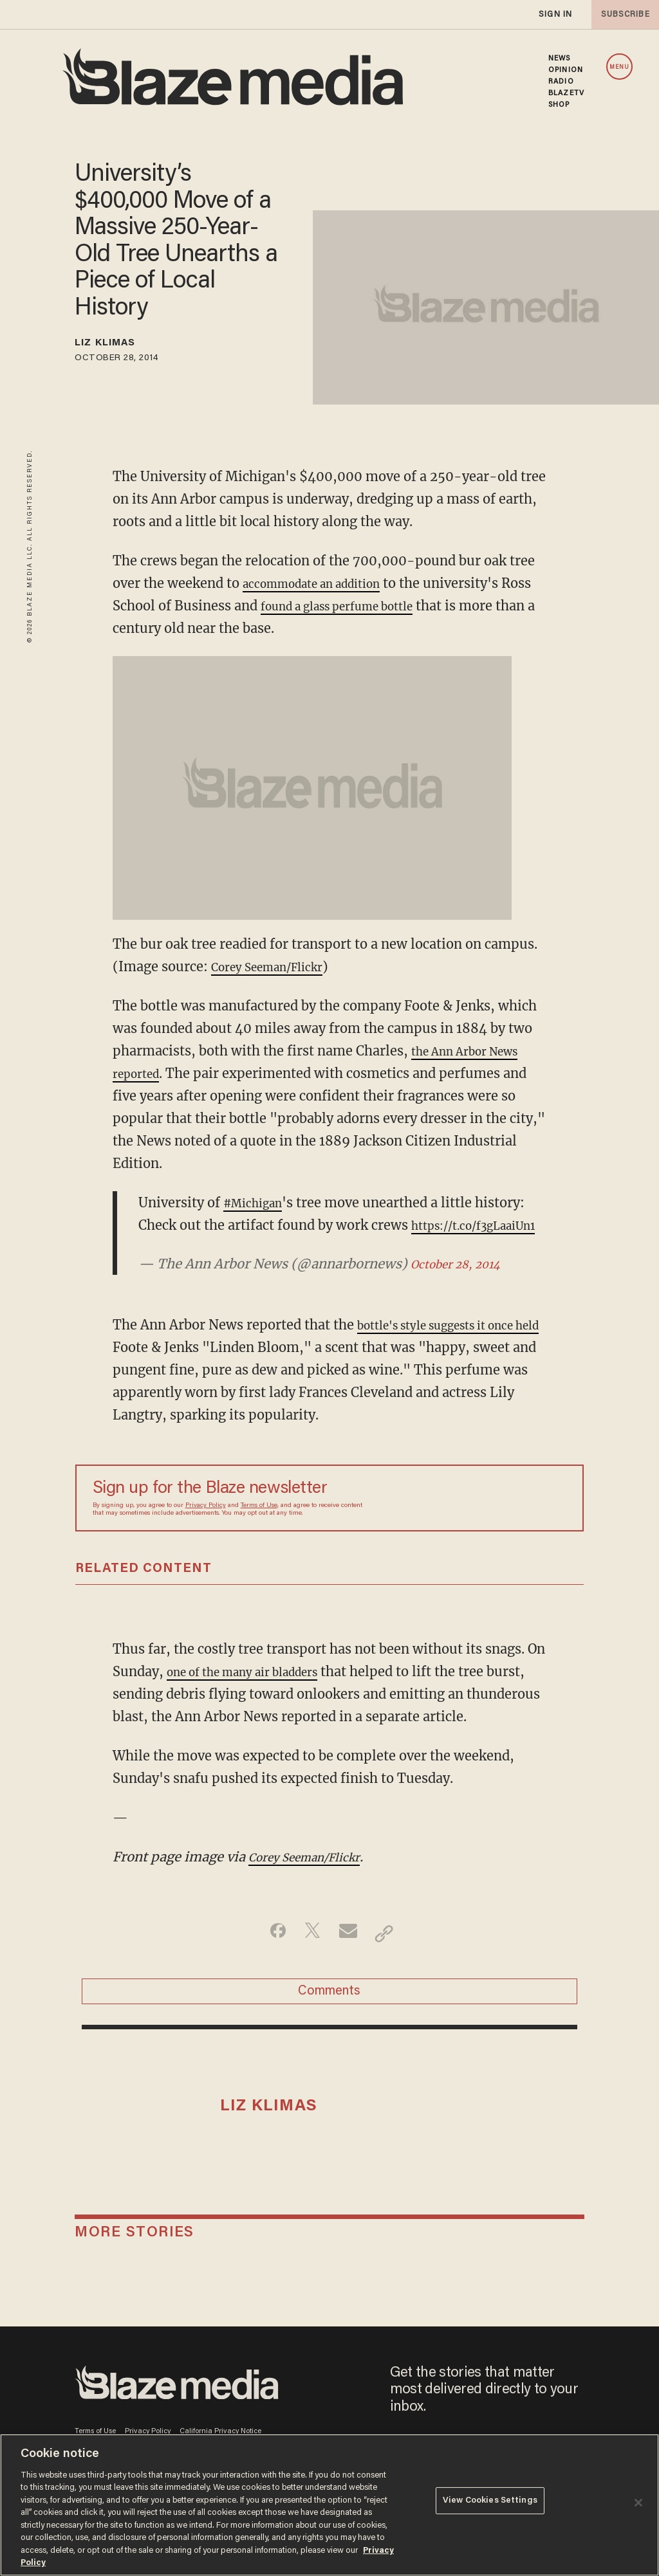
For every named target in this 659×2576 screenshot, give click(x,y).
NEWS (559, 58)
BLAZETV (566, 93)
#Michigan (258, 1202)
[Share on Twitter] (309, 1956)
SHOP (559, 105)
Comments (329, 2019)
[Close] (638, 2503)
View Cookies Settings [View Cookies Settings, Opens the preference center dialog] (490, 2503)
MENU (619, 67)
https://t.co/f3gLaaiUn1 (212, 1247)
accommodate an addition (324, 583)
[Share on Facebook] (268, 1956)
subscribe (621, 14)
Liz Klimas (115, 345)
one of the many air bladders (256, 1694)
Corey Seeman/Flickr (277, 966)
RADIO (561, 82)
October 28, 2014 (464, 1286)
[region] (329, 2505)
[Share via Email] (349, 1956)
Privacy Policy (205, 1528)
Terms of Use (259, 1528)
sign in (554, 14)
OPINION (565, 70)
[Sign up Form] (476, 1520)
